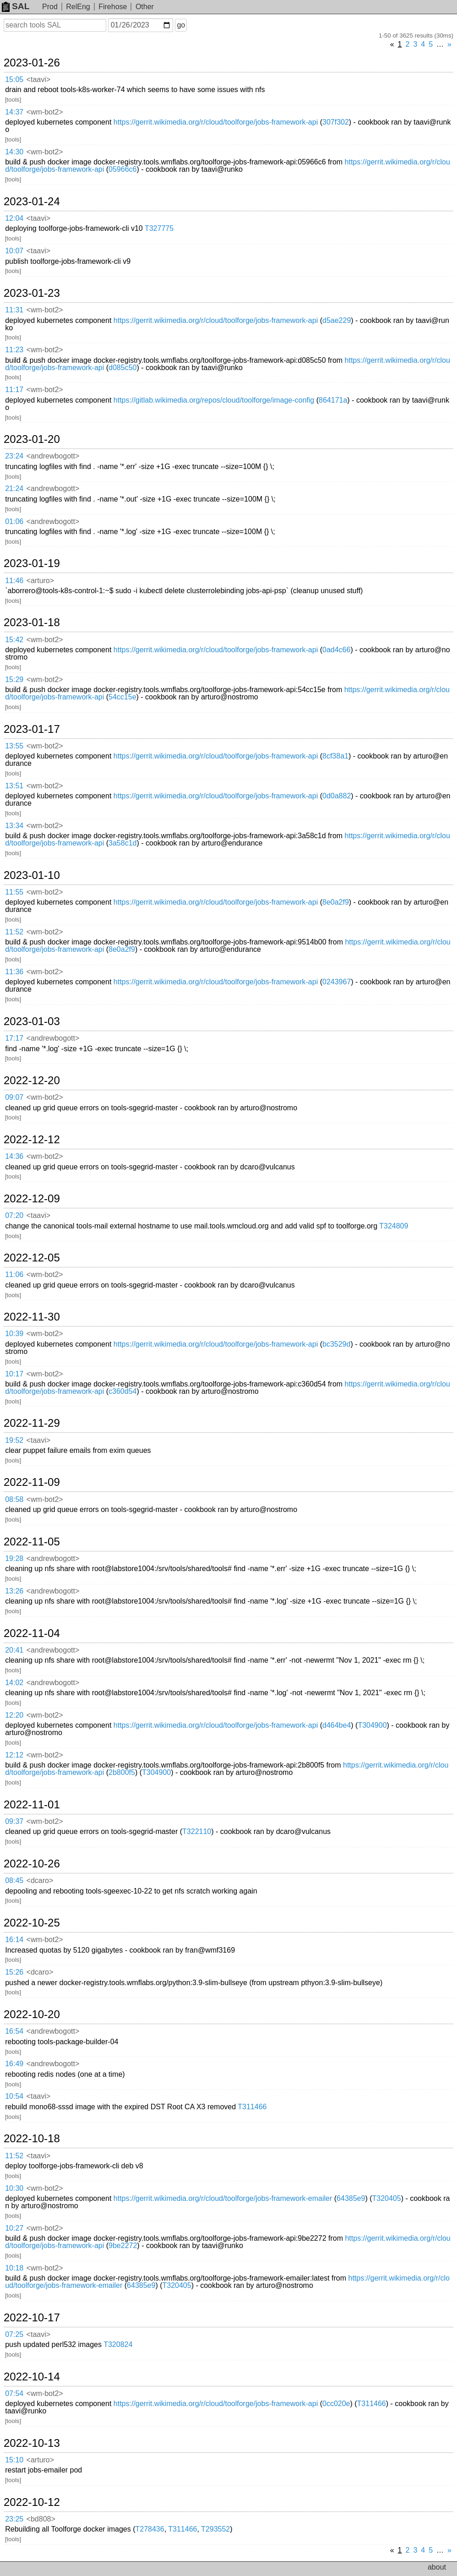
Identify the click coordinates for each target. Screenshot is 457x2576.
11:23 (14, 350)
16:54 (14, 2031)
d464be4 (336, 1725)
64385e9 (351, 2198)
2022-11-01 (32, 1804)
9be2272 (123, 2245)
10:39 (14, 1333)
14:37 (14, 112)
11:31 (14, 310)
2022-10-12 (32, 2502)
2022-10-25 (32, 1923)
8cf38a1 (335, 756)
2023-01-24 (32, 201)
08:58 (14, 1499)
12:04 (14, 218)
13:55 (14, 746)
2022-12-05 (32, 1257)
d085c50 (122, 367)
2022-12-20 (32, 1080)
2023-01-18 (32, 622)
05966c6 (122, 169)
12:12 (14, 1755)
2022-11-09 (32, 1482)
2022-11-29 (32, 1423)
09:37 (14, 1821)
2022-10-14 (32, 2376)
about (437, 2567)
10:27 (14, 2228)
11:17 (14, 389)
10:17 (14, 1374)
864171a (333, 400)
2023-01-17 (32, 729)
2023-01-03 (32, 1021)
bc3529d (336, 1344)
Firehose (112, 7)
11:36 (14, 972)
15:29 (14, 679)
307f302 (335, 122)
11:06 (14, 1274)
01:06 (14, 521)
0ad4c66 (336, 650)
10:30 (14, 2188)
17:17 (14, 1038)
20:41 (14, 1650)
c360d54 (122, 1391)
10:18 (14, 2268)
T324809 (393, 1226)
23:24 (14, 456)
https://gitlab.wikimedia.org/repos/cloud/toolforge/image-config (214, 400)
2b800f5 (122, 1772)
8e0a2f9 (335, 902)
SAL (15, 6)
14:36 (14, 1156)
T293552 (215, 2529)
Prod (50, 7)
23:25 (14, 2519)
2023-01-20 (32, 439)
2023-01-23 (32, 293)
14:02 (14, 1682)
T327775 (159, 228)
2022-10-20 (32, 2014)
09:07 (14, 1097)
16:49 (14, 2064)
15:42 (14, 640)
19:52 (14, 1440)
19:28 (14, 1558)
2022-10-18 (32, 2138)
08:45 (14, 1880)
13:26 (14, 1591)
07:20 (14, 1215)
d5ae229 (336, 320)
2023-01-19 (32, 563)
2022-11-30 (32, 1317)
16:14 (14, 1939)
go (181, 25)
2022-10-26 (32, 1863)
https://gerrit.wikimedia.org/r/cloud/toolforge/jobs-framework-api (216, 122)
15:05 (14, 79)
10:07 (14, 251)
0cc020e (336, 2403)
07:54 (14, 2393)
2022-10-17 (32, 2317)
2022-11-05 (32, 1541)
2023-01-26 (32, 62)
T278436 (150, 2529)
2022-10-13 (32, 2443)
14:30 (14, 152)
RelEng (78, 7)
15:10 (14, 2460)
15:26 (14, 1972)
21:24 (14, 488)
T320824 (117, 2344)
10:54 (14, 2096)
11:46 (14, 580)
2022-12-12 (32, 1139)
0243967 (336, 982)
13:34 (14, 826)
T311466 (252, 2107)
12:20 (14, 1715)
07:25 (14, 2334)
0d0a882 (336, 796)
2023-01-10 (32, 875)
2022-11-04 (32, 1633)
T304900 (372, 1725)
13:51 (14, 786)
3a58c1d (122, 843)
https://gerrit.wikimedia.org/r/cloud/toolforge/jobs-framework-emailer (223, 2198)
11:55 (14, 892)
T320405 (386, 2198)
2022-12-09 (32, 1198)
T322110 (196, 1831)
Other (145, 7)
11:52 (14, 932)
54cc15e (122, 697)
